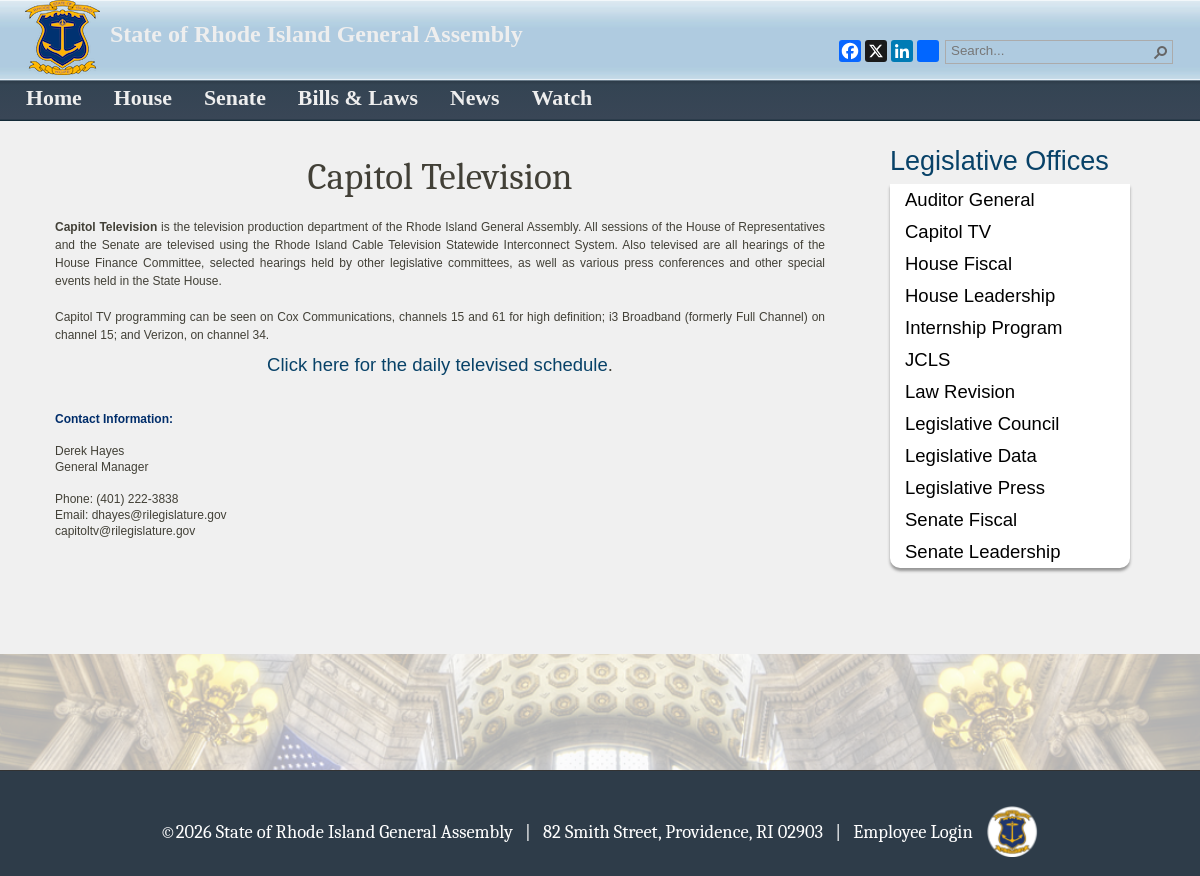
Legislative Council (982, 423)
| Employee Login (937, 831)
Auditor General (970, 199)
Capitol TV (948, 231)
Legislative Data (971, 455)
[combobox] (1051, 50)
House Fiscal (958, 263)
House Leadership (980, 295)
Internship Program (983, 327)
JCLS (927, 359)
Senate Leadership (982, 551)
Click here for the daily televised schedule (437, 364)
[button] (1161, 52)
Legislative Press (975, 487)
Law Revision (960, 391)
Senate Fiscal (961, 519)
